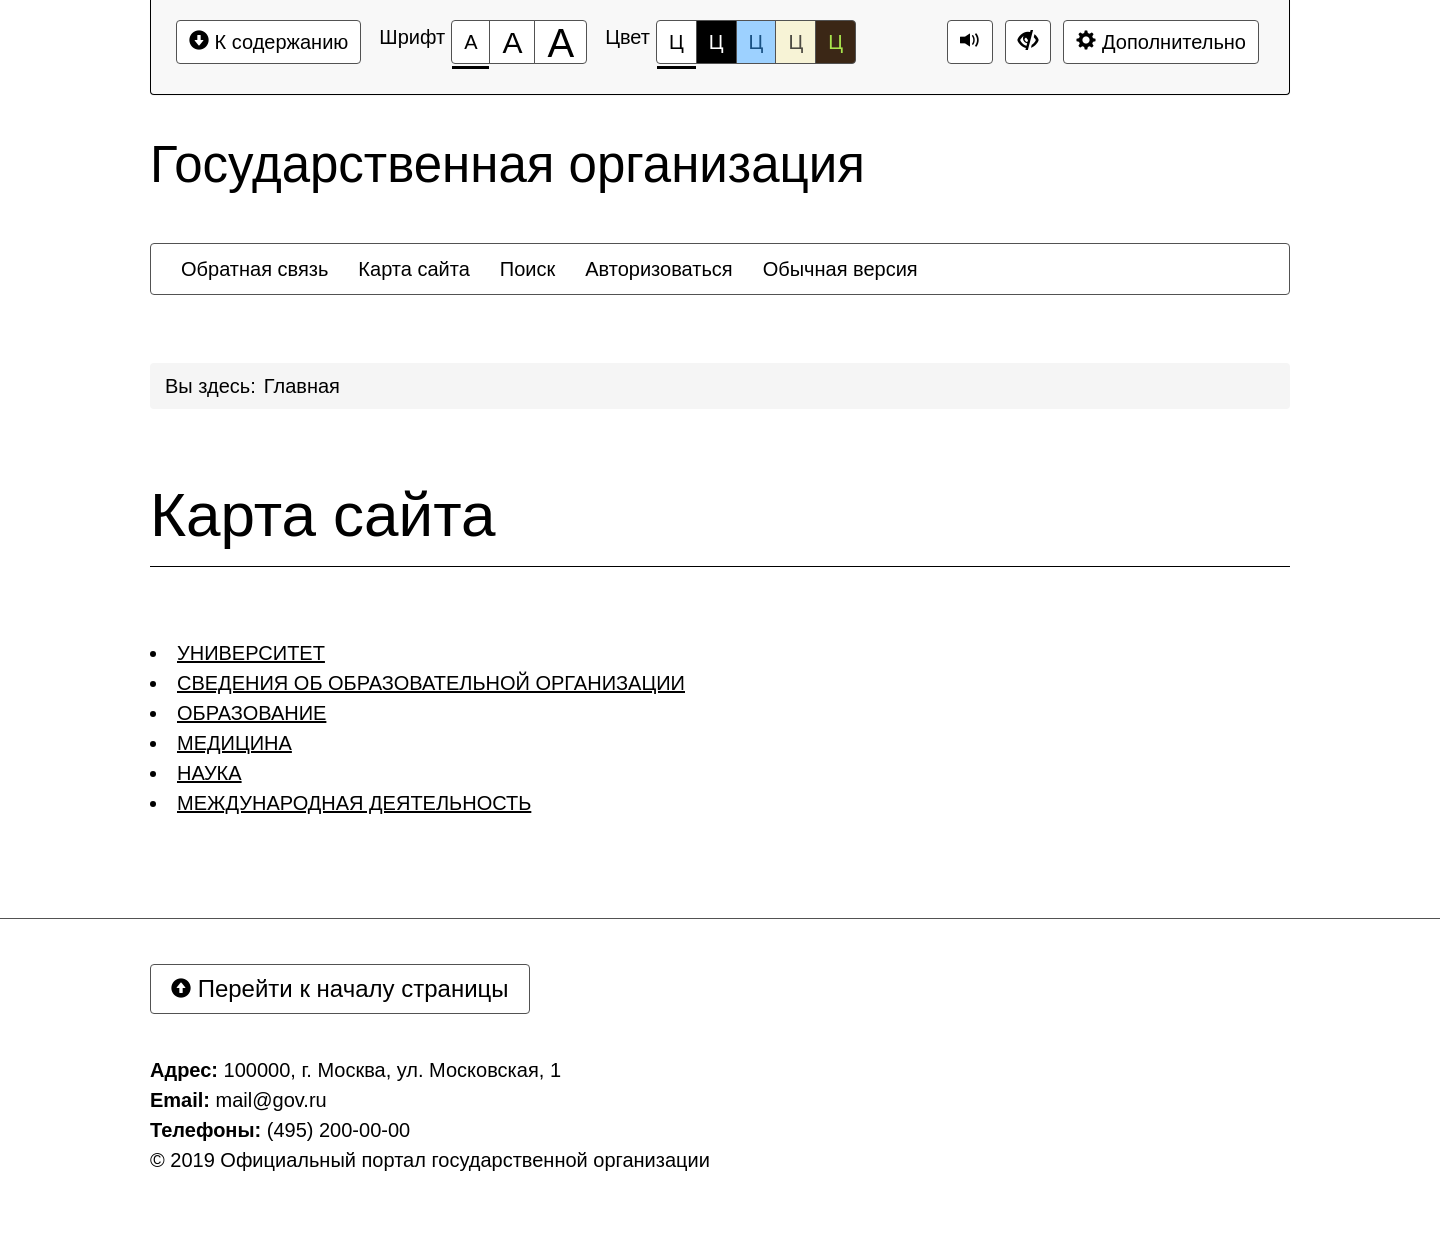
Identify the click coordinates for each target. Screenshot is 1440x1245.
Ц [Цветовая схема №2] (716, 42)
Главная (302, 386)
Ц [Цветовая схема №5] (835, 42)
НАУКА (209, 773)
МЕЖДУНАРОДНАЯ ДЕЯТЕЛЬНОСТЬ (354, 803)
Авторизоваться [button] (658, 269)
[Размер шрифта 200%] (560, 42)
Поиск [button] (527, 269)
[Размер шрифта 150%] (512, 42)
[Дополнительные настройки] (1028, 42)
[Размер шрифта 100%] (470, 42)
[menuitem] (254, 269)
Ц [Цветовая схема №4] (795, 42)
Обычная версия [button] (840, 269)
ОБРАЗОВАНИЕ (251, 713)
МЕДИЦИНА (234, 743)
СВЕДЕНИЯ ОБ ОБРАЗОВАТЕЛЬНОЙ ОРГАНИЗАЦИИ (431, 683)
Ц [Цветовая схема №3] (756, 42)
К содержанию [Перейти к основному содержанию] (268, 41)
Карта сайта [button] (413, 269)
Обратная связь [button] (254, 269)
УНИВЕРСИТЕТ (251, 653)
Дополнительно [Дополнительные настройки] (1161, 41)
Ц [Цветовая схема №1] (676, 47)
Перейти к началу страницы (340, 988)
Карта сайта (322, 515)
